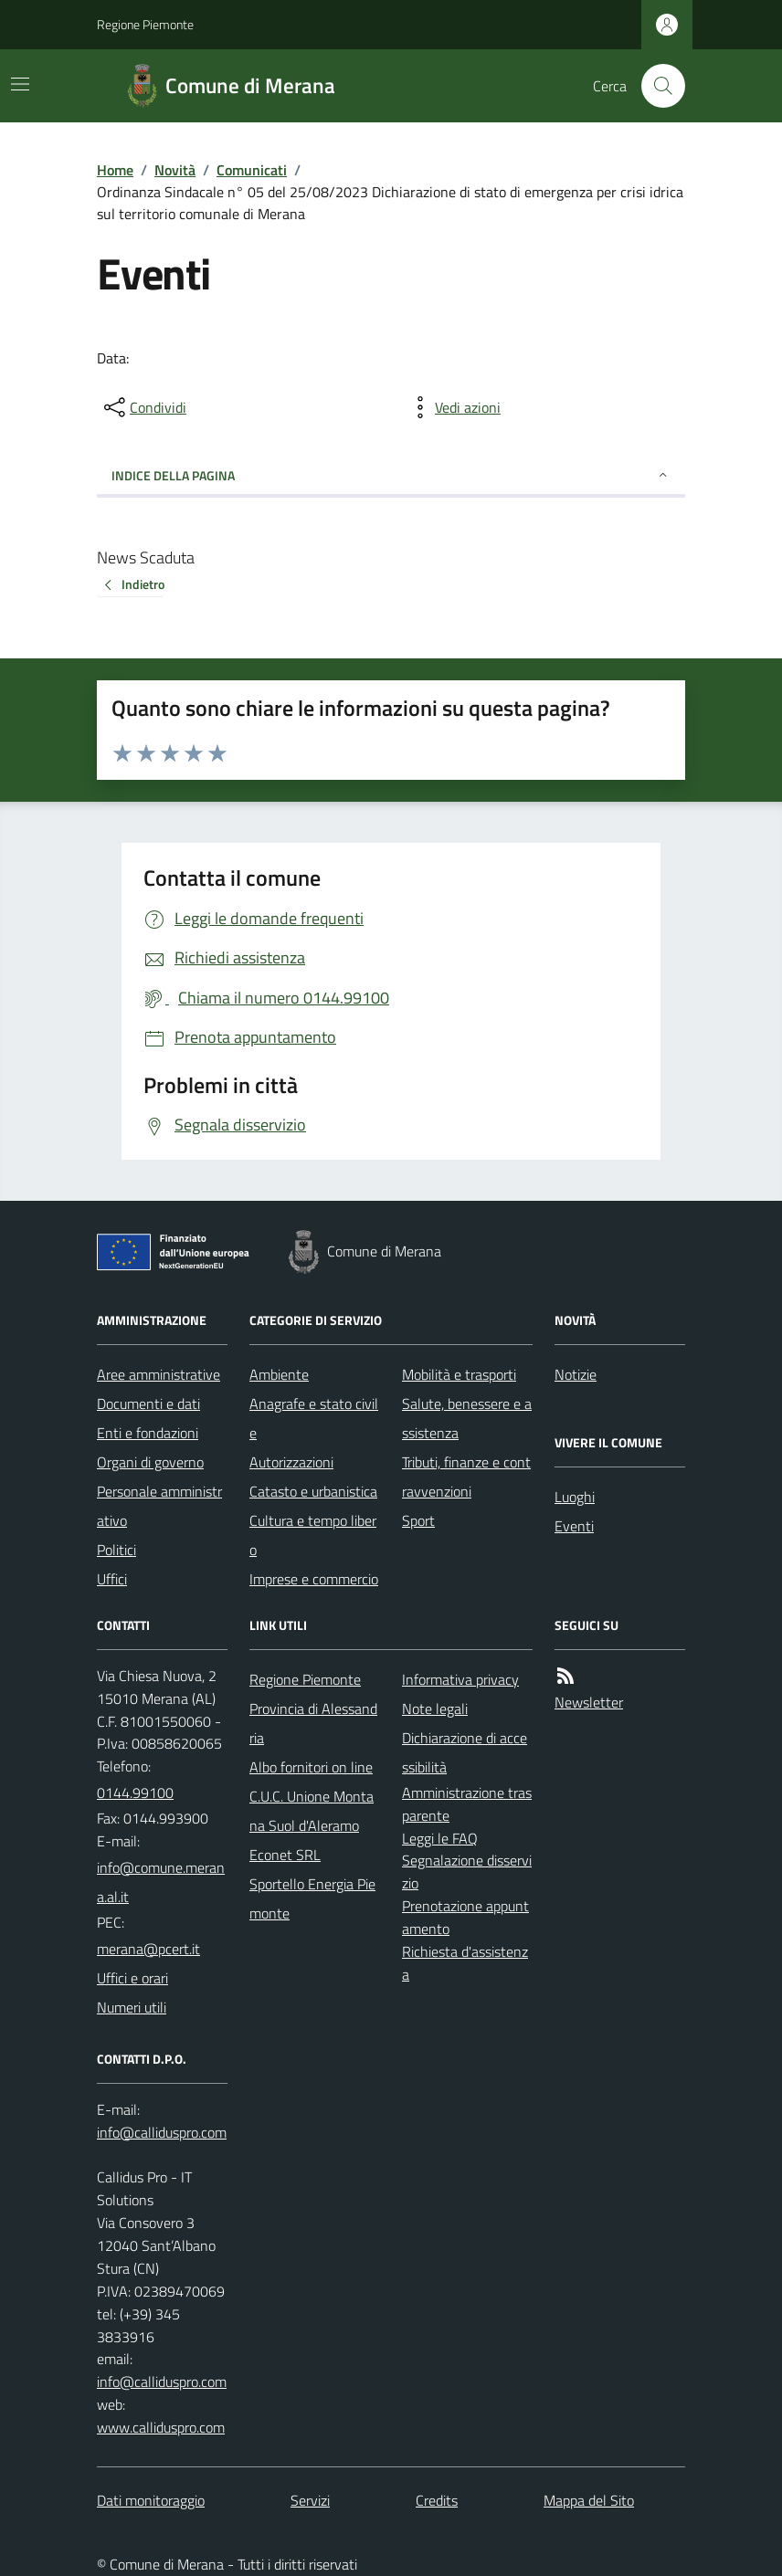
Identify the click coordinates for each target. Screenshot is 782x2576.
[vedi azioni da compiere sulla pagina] (453, 407)
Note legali (435, 1708)
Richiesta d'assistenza (465, 1962)
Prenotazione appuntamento (465, 1917)
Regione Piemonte (145, 24)
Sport (418, 1520)
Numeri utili (131, 2007)
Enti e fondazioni (147, 1433)
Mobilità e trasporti (459, 1374)
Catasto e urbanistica (313, 1491)
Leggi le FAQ (440, 1838)
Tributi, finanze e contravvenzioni (466, 1476)
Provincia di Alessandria (313, 1723)
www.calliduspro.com (161, 2427)
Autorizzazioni (291, 1462)
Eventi (574, 1526)
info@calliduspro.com (162, 2381)
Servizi (310, 2500)
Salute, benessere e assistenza (467, 1418)
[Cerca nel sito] (656, 86)
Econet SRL (285, 1855)
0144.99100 (135, 1792)
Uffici (112, 1579)
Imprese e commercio (313, 1579)
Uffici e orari (132, 1978)
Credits (437, 2500)
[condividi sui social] (143, 407)
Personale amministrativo (159, 1505)
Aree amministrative (158, 1374)
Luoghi (575, 1497)
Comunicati (252, 170)
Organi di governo (150, 1462)
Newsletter (589, 1702)
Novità (175, 170)
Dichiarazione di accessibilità (464, 1752)
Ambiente (279, 1374)
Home (115, 170)
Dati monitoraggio (151, 2500)
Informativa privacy (460, 1679)
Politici (116, 1550)
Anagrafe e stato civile (313, 1418)
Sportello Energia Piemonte (312, 1898)
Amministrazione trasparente (467, 1804)
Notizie (576, 1374)
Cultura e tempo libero (312, 1535)
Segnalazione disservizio (467, 1871)
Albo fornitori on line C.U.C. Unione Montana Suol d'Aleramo (311, 1796)
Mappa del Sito (589, 2500)
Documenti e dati (148, 1403)
